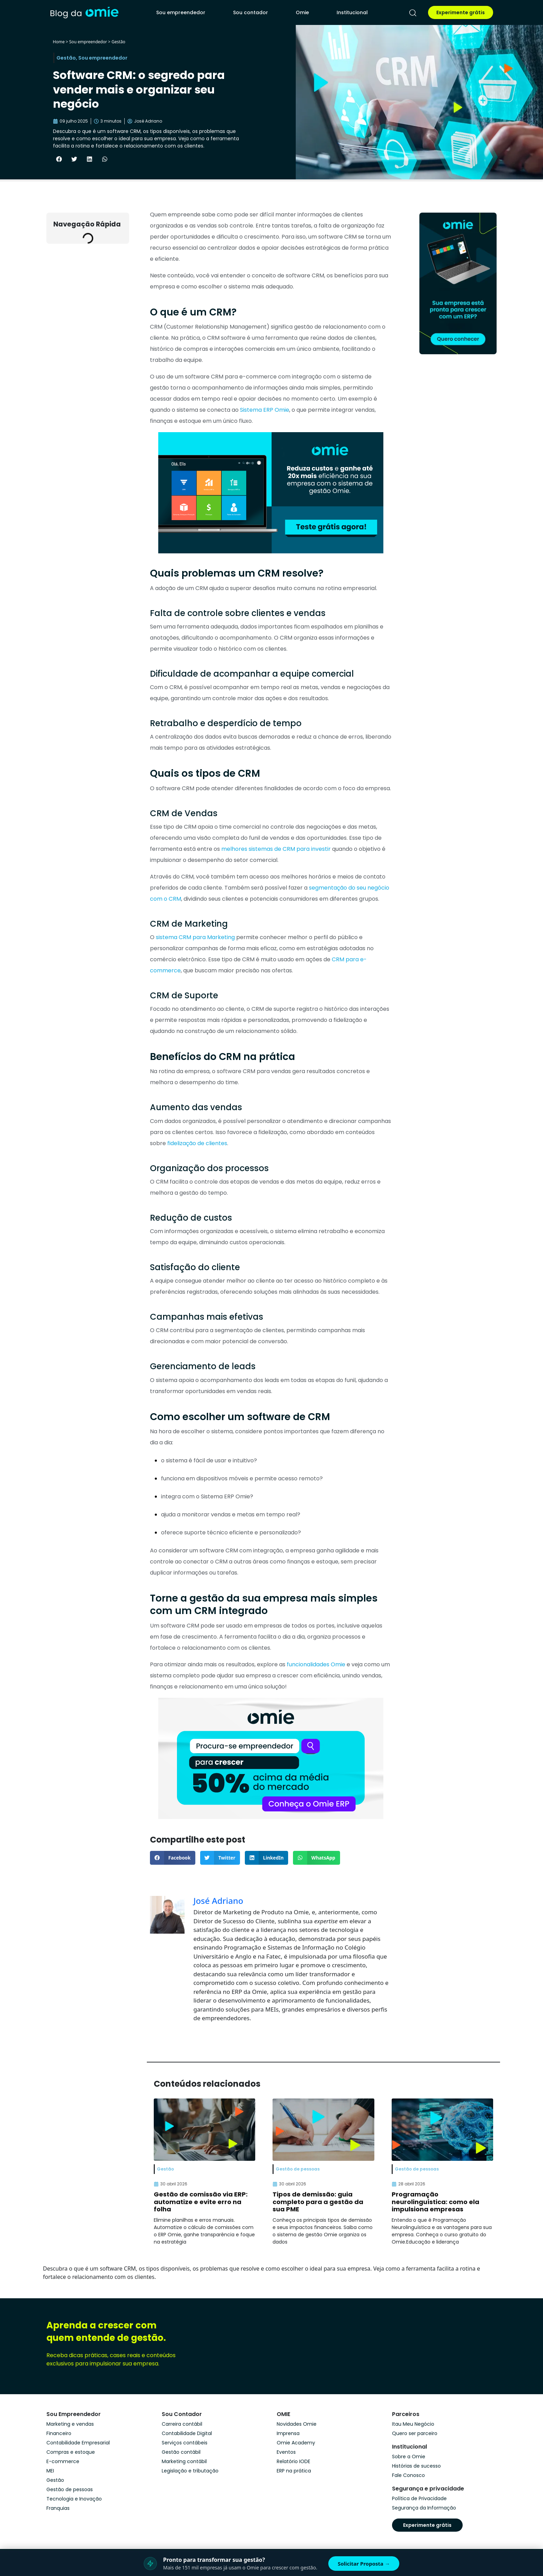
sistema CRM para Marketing (195, 937)
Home (59, 42)
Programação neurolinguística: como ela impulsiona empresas (435, 2201)
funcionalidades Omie (315, 1664)
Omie (302, 12)
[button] (59, 159)
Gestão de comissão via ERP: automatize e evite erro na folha (201, 2201)
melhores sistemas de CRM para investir (275, 849)
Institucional (352, 12)
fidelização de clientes (196, 1143)
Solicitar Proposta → (364, 2563)
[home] (84, 12)
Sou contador (250, 12)
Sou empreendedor (180, 12)
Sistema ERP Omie (264, 410)
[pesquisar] (412, 12)
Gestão (118, 42)
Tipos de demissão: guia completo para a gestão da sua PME (318, 2201)
